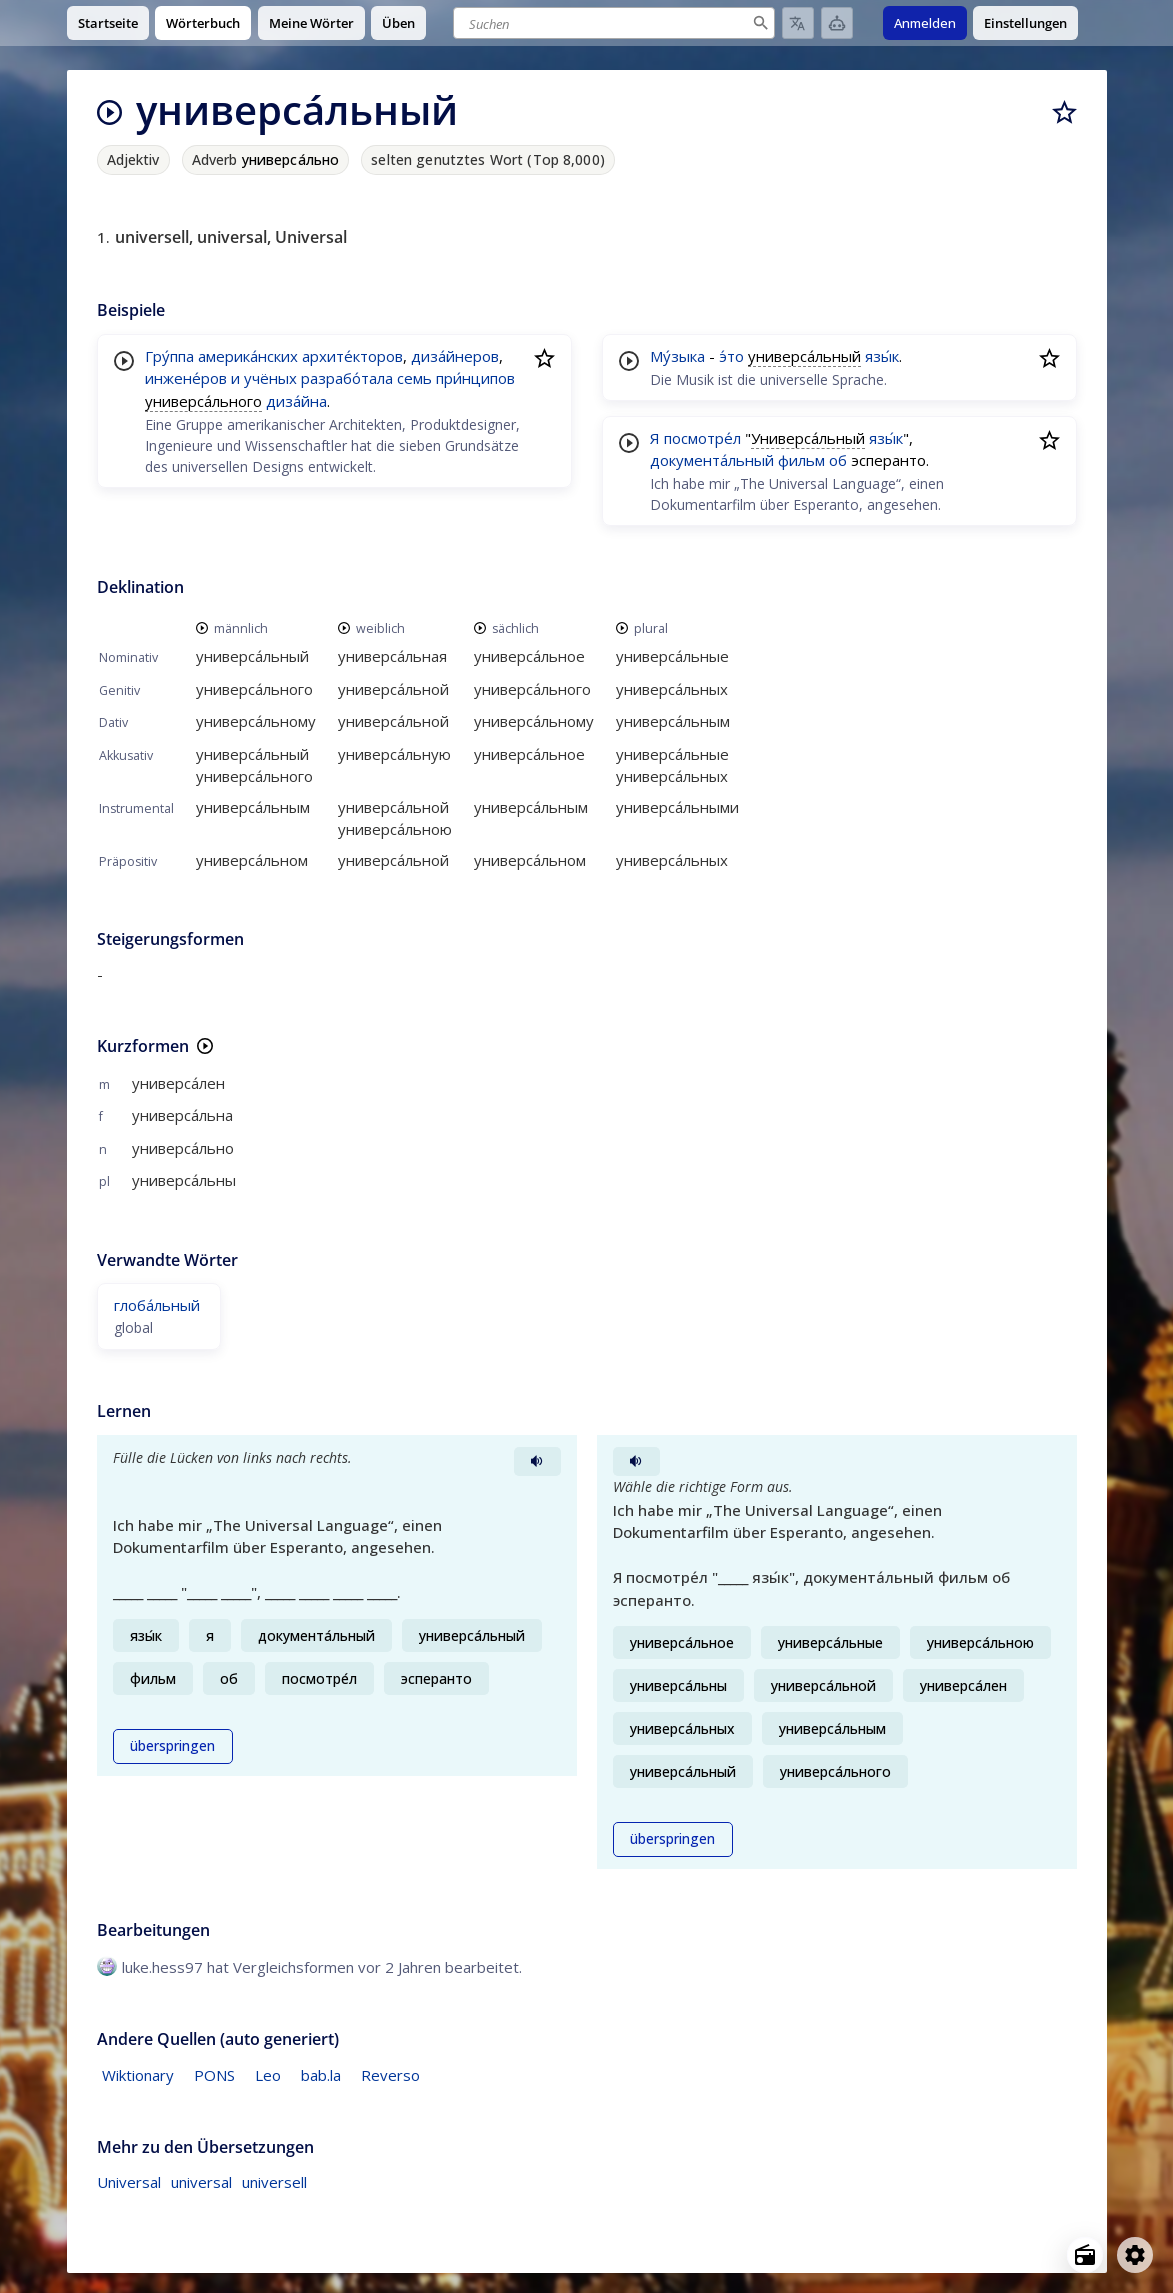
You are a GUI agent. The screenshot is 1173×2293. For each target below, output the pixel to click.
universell (274, 2182)
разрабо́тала (347, 378)
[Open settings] (1135, 2255)
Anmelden (925, 23)
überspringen (172, 1746)
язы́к (882, 356)
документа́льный (712, 460)
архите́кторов (352, 356)
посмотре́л (702, 438)
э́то (731, 356)
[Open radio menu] (1085, 2255)
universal (201, 2182)
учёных (270, 378)
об (838, 460)
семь (414, 378)
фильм (801, 460)
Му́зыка (677, 356)
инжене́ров (186, 378)
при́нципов (475, 378)
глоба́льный (157, 1305)
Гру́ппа (169, 356)
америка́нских (248, 356)
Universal (129, 2182)
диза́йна (296, 401)
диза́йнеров (455, 356)
